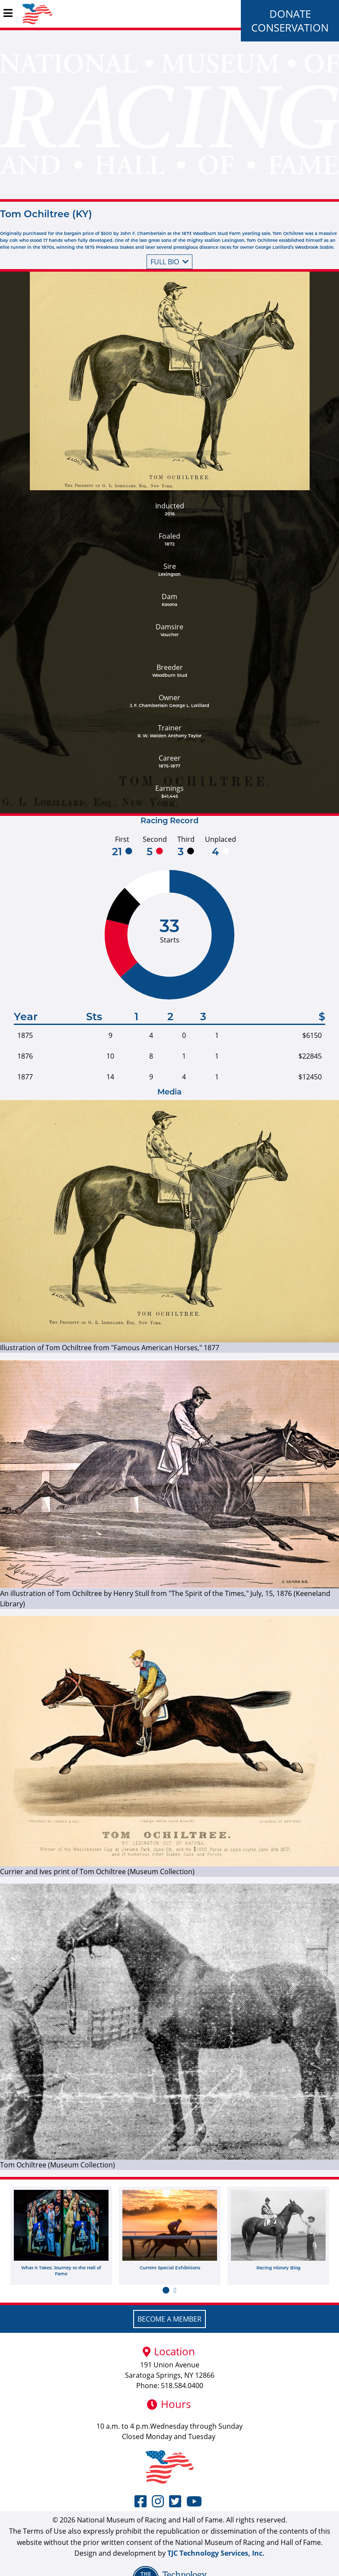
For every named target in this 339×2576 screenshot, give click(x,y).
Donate (290, 13)
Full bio (169, 261)
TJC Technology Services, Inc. (216, 2553)
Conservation (290, 27)
